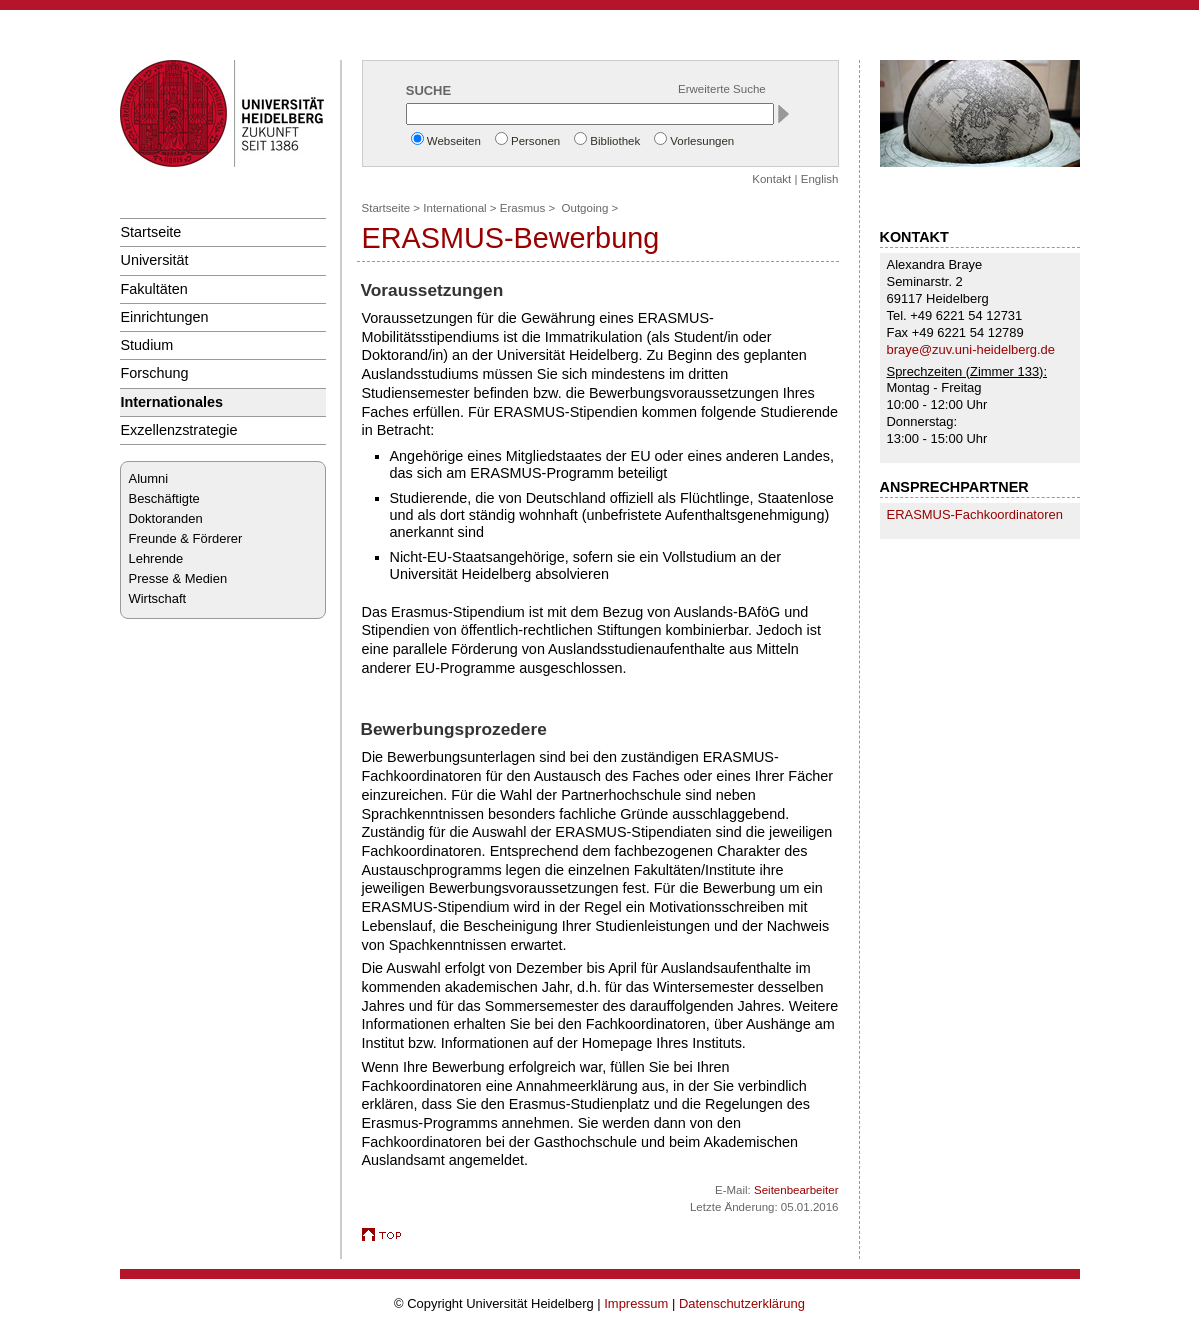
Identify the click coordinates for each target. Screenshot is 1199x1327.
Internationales (172, 402)
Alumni (149, 478)
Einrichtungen (165, 317)
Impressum (636, 1303)
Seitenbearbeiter (796, 1190)
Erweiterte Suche (722, 89)
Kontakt (771, 179)
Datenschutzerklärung (742, 1303)
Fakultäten (154, 289)
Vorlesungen (702, 141)
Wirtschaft (158, 598)
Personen (535, 141)
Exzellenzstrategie (179, 430)
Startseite (151, 232)
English (820, 179)
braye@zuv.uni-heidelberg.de (971, 349)
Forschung (155, 373)
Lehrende (156, 558)
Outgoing (585, 208)
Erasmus (522, 208)
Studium (147, 345)
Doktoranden (166, 518)
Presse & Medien (178, 578)
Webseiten (454, 141)
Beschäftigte (164, 498)
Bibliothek (615, 141)
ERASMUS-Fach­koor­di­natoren (975, 514)
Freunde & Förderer (186, 538)
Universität (155, 260)
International (454, 208)
